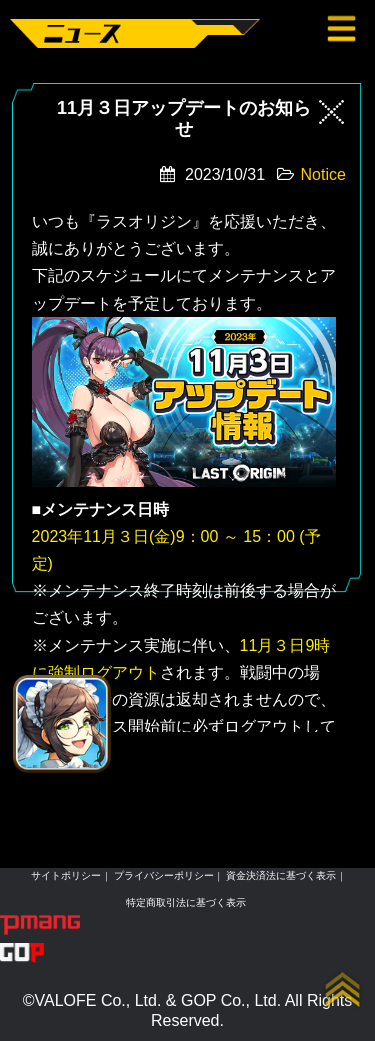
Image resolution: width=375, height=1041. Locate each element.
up (343, 989)
